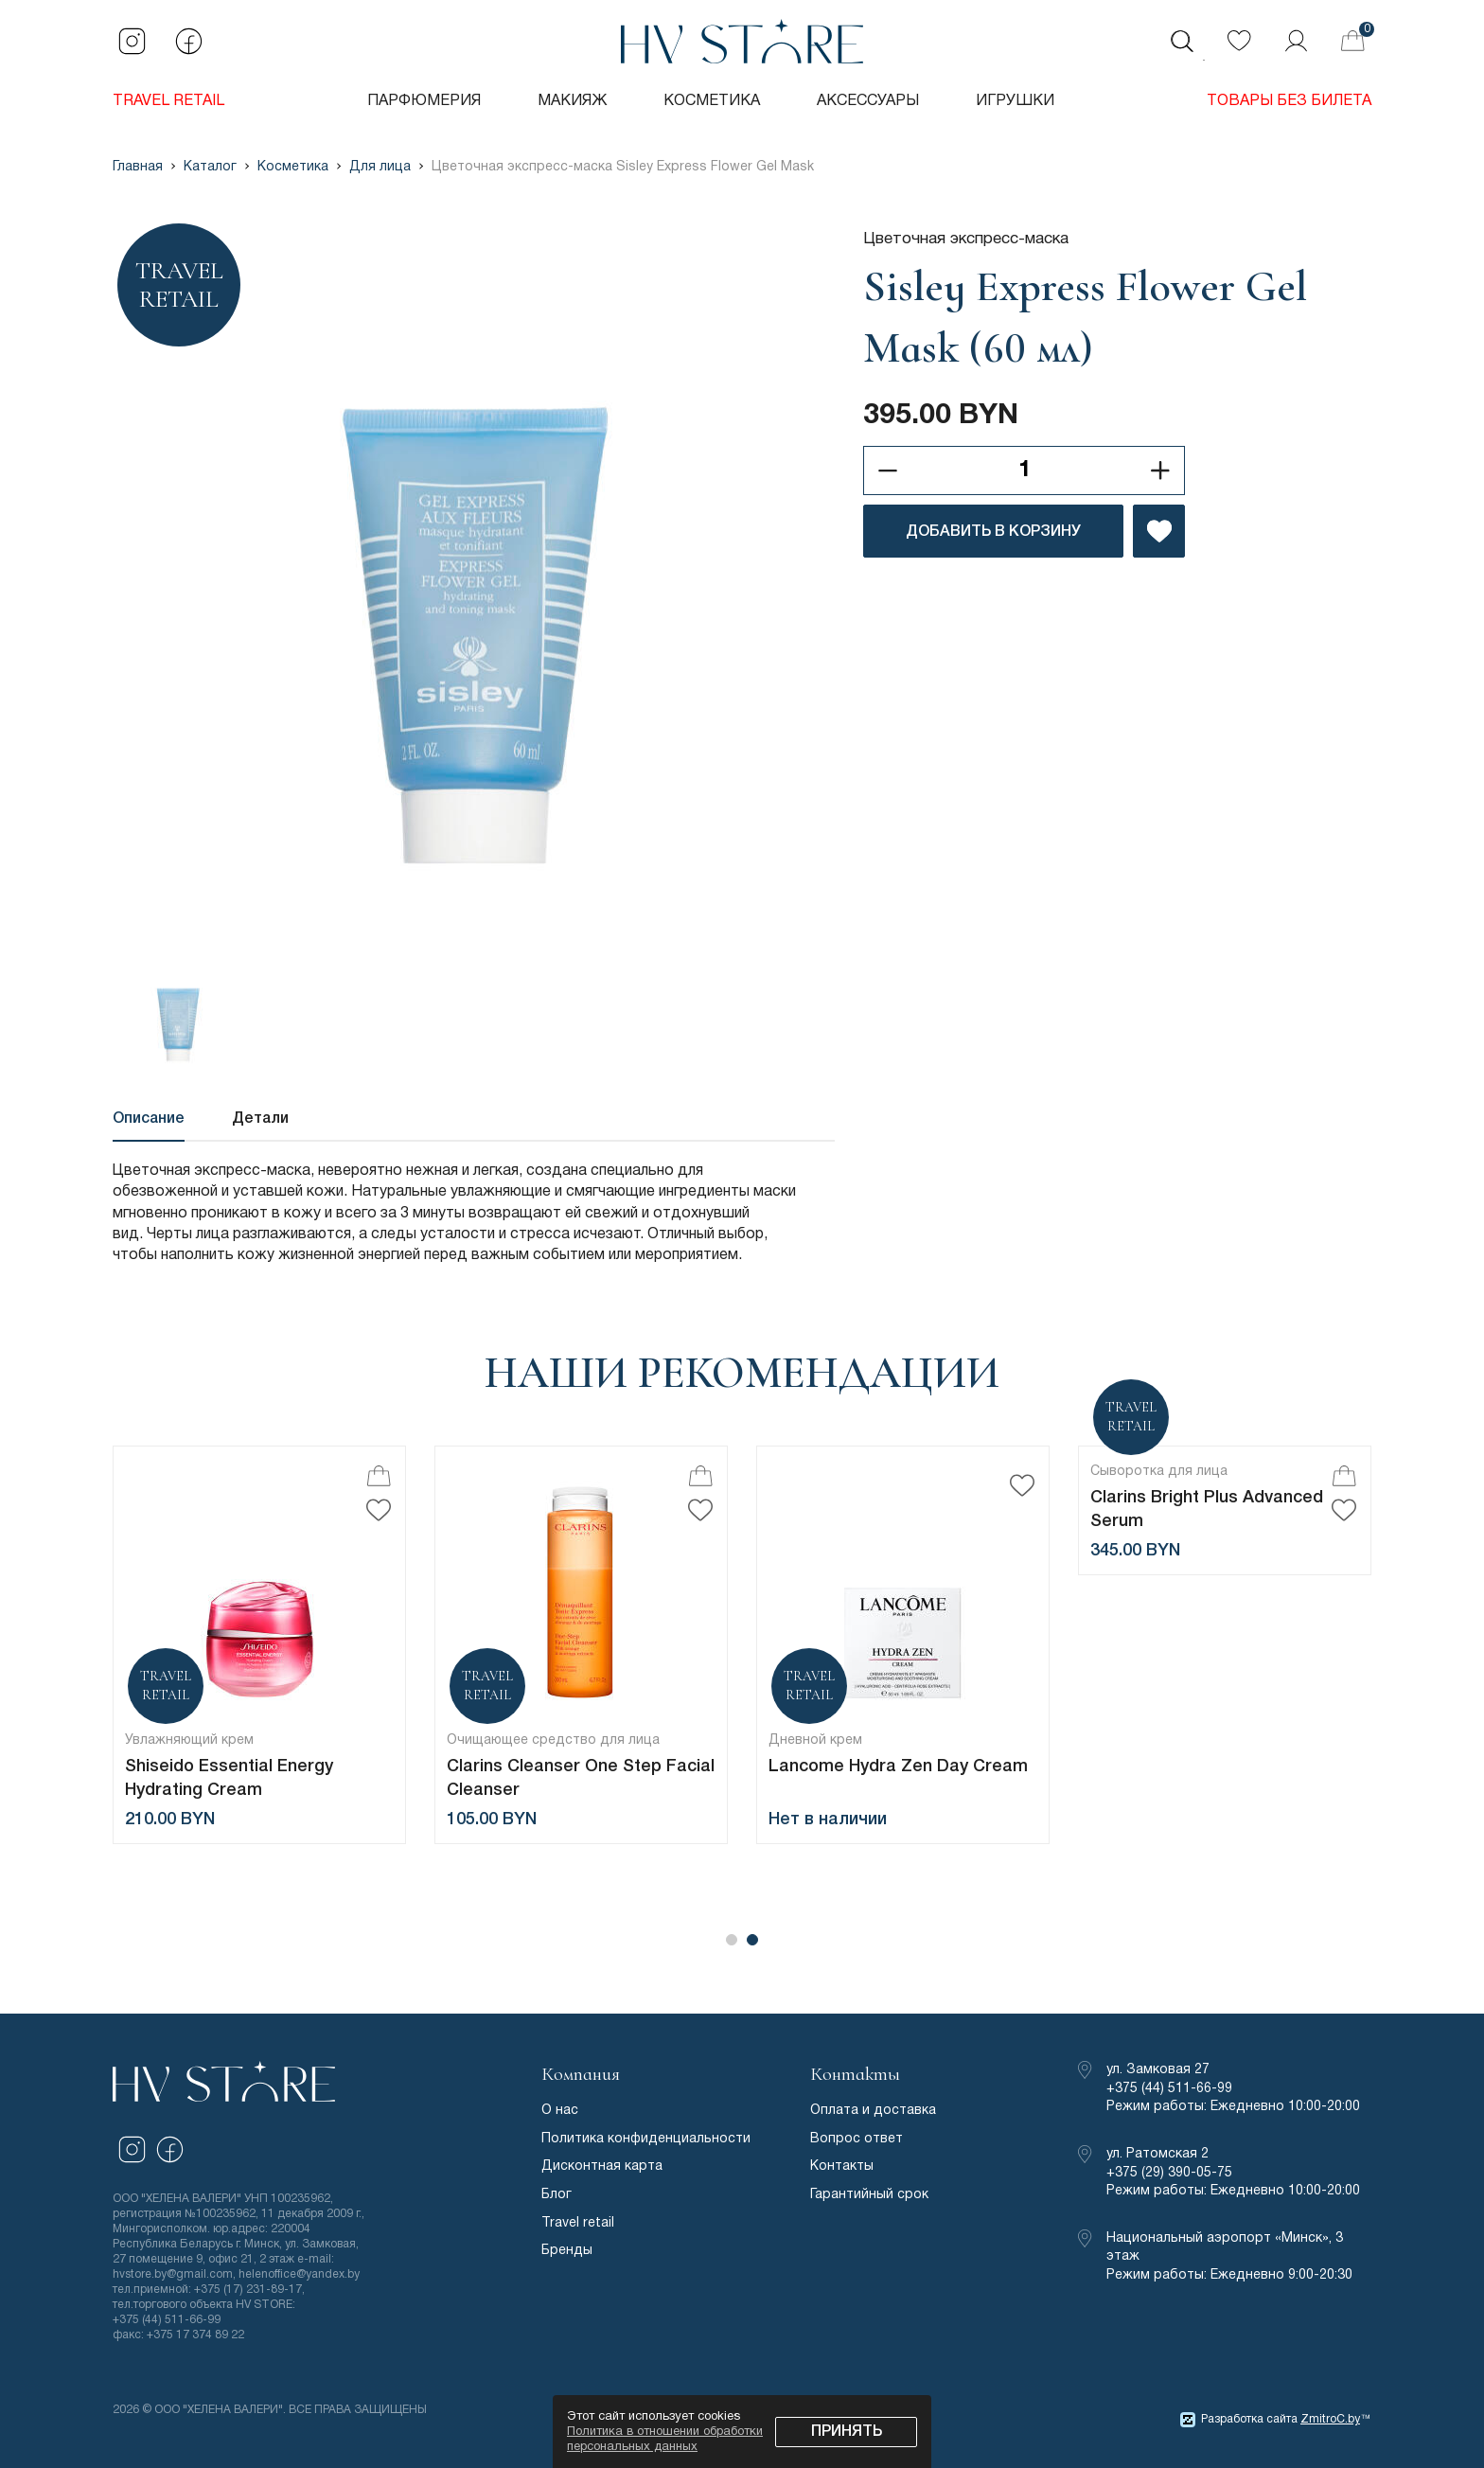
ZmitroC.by (1330, 2419)
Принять (846, 2432)
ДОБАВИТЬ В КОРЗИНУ (993, 532)
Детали (260, 1119)
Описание (149, 1119)
